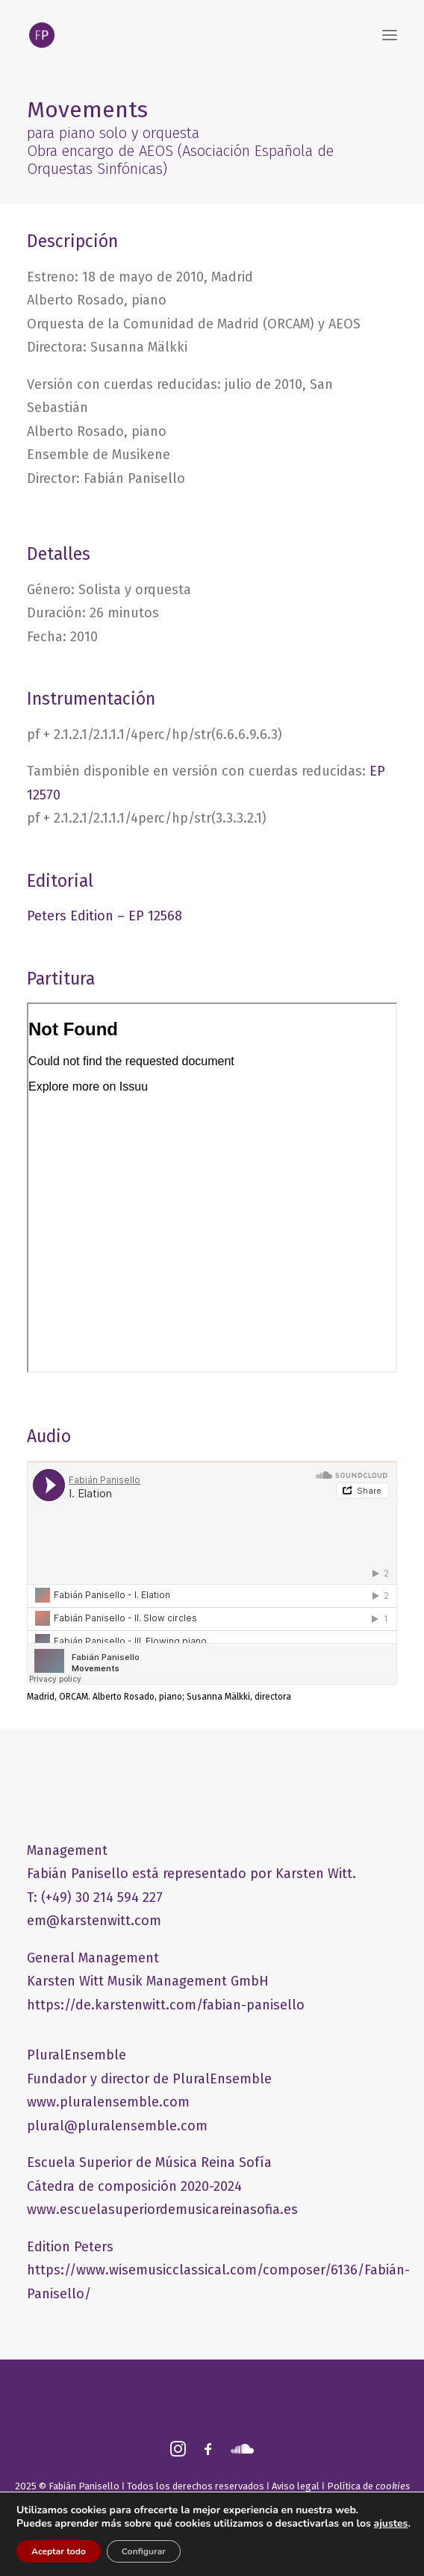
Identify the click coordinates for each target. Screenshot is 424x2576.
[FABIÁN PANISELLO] (42, 35)
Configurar (144, 2551)
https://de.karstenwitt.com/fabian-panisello (166, 2005)
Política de (368, 2486)
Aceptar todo (58, 2551)
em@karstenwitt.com (94, 1920)
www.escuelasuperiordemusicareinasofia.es (162, 2209)
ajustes (391, 2523)
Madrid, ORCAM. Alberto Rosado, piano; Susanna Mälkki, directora (159, 1696)
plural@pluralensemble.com (117, 2126)
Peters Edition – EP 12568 (104, 916)
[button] (389, 35)
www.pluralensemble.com (108, 2102)
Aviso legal (295, 2486)
